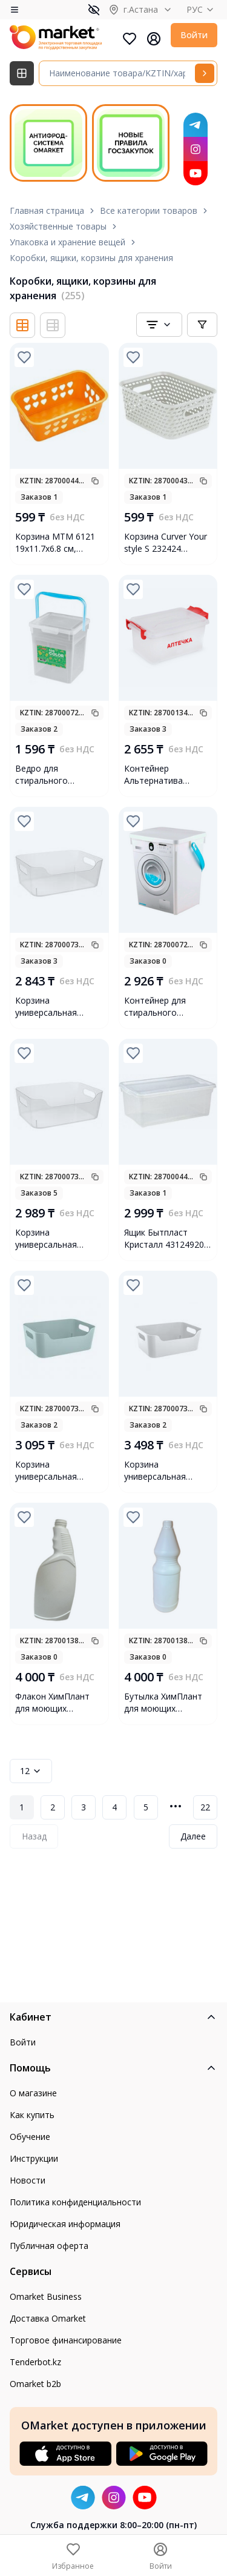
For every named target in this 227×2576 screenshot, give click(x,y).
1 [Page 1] (21, 1807)
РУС (201, 9)
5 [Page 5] (145, 1807)
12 (31, 1770)
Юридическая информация (65, 2224)
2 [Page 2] (52, 1807)
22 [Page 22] (205, 1807)
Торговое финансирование (66, 2340)
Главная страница (47, 210)
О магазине (33, 2093)
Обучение (30, 2136)
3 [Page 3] (83, 1807)
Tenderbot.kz (35, 2362)
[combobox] (159, 325)
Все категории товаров (148, 210)
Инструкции (34, 2158)
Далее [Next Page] (193, 1836)
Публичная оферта (49, 2245)
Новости (27, 2180)
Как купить (32, 2115)
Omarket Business (46, 2296)
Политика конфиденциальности (75, 2202)
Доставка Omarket (48, 2318)
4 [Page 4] (114, 1807)
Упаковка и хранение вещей (67, 242)
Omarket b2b (35, 2383)
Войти (194, 35)
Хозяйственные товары (58, 226)
